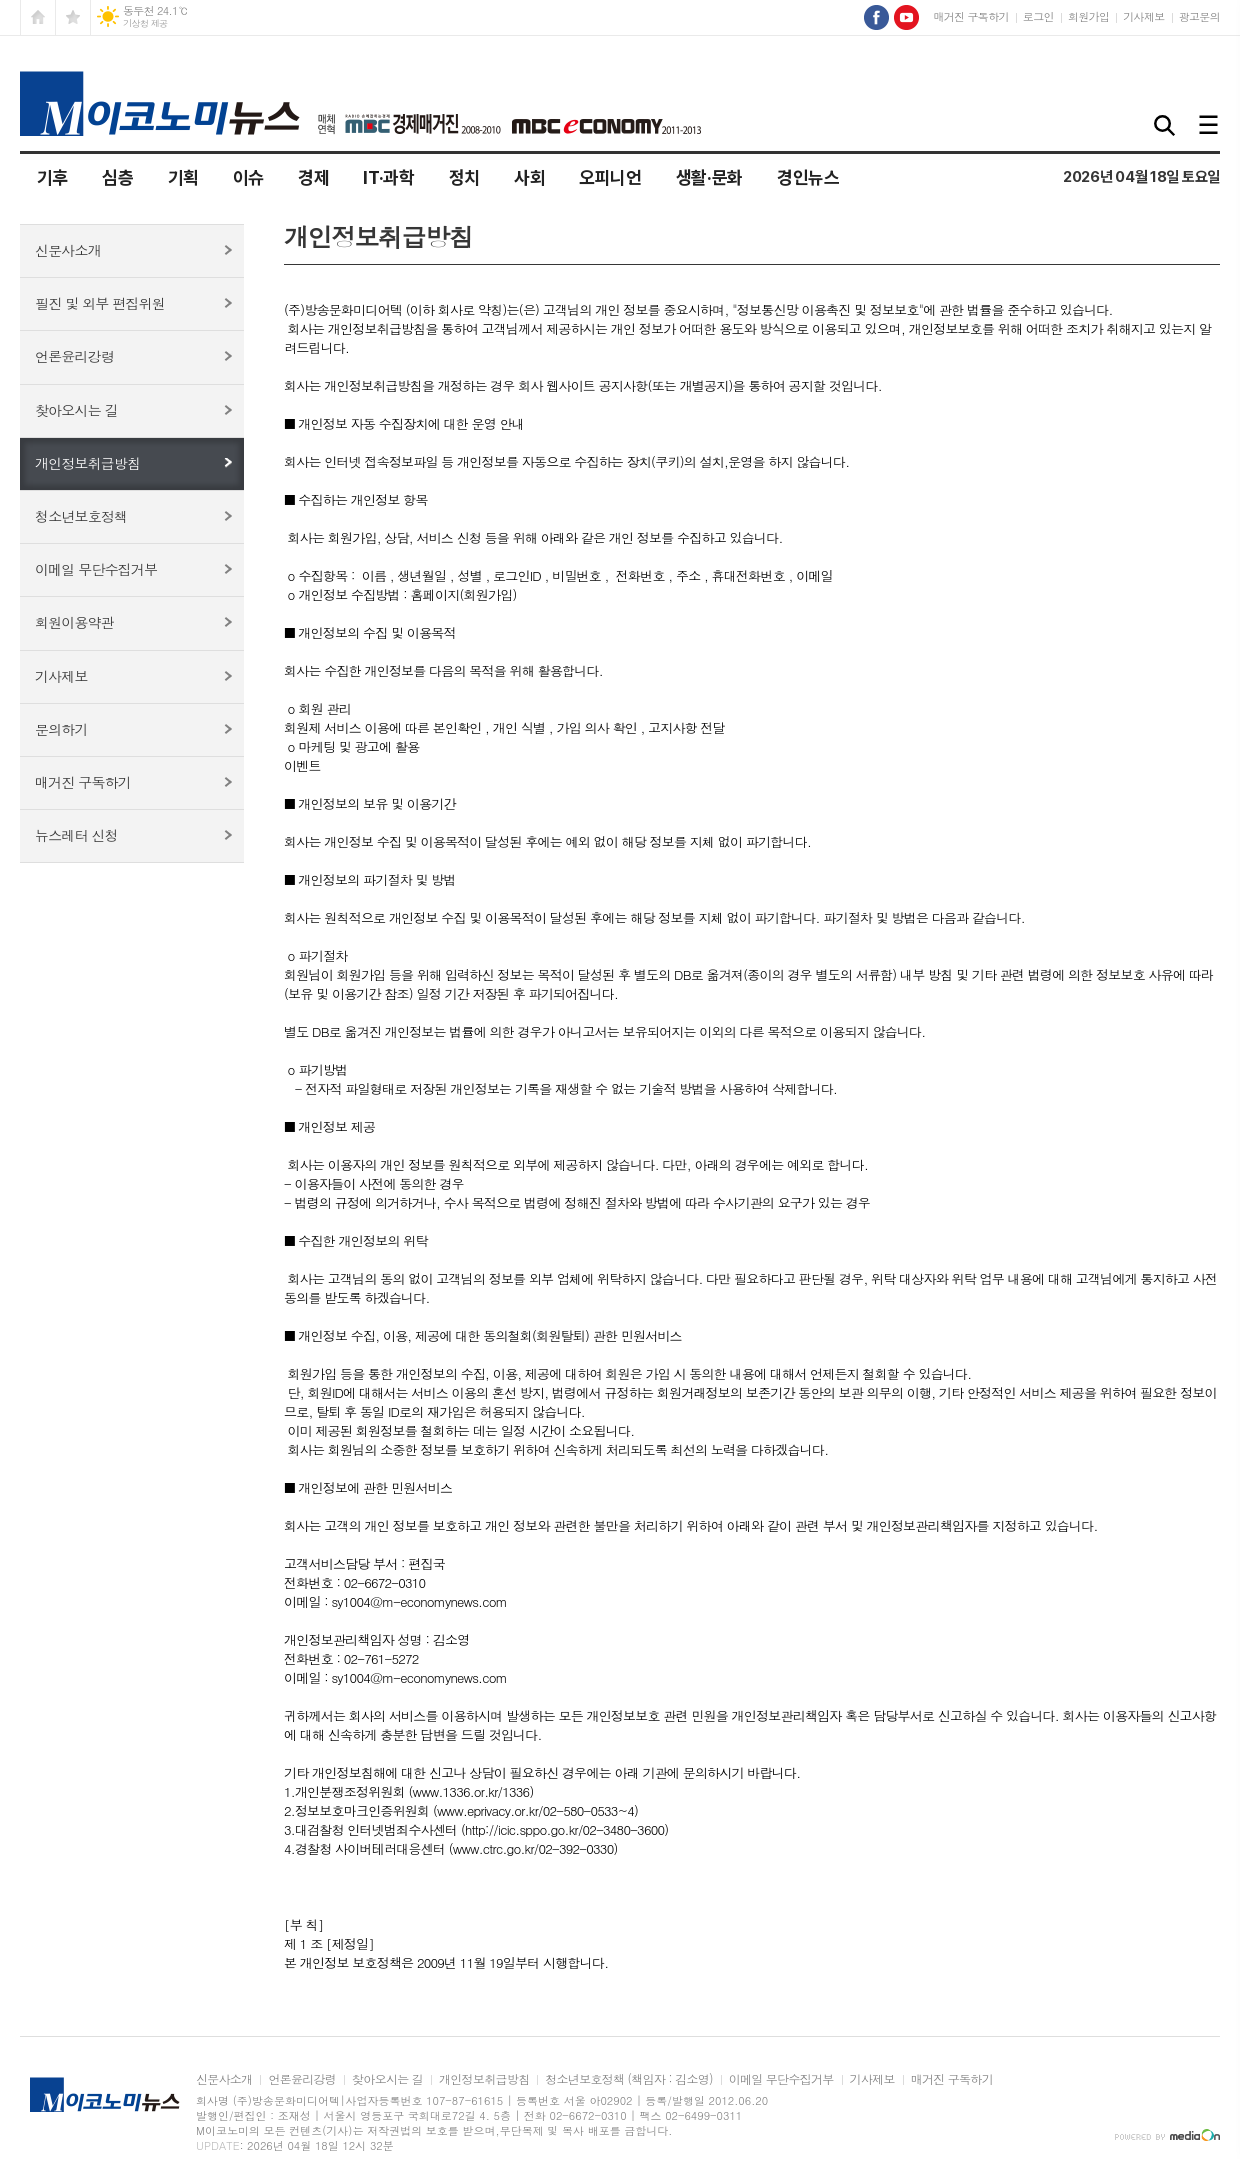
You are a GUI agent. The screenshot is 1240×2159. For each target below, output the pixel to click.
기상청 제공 (145, 23)
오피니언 (610, 177)
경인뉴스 (808, 177)
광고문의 (1199, 16)
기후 (52, 177)
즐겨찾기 (73, 17)
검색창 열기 (1165, 126)
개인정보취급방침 (87, 463)
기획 (183, 177)
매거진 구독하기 (970, 16)
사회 (529, 177)
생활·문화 (709, 177)
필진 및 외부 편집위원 (100, 303)
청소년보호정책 (81, 516)
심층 (117, 177)
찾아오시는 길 (76, 410)
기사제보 (1143, 16)
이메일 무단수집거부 (96, 569)
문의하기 (61, 729)
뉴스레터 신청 (76, 835)
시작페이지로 (38, 17)
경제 (313, 177)
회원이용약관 (74, 622)
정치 (464, 177)
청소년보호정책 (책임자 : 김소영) (628, 2079)
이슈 (248, 177)
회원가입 (1088, 16)
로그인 (1038, 16)
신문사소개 (68, 250)
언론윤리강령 (74, 356)
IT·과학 (388, 177)
